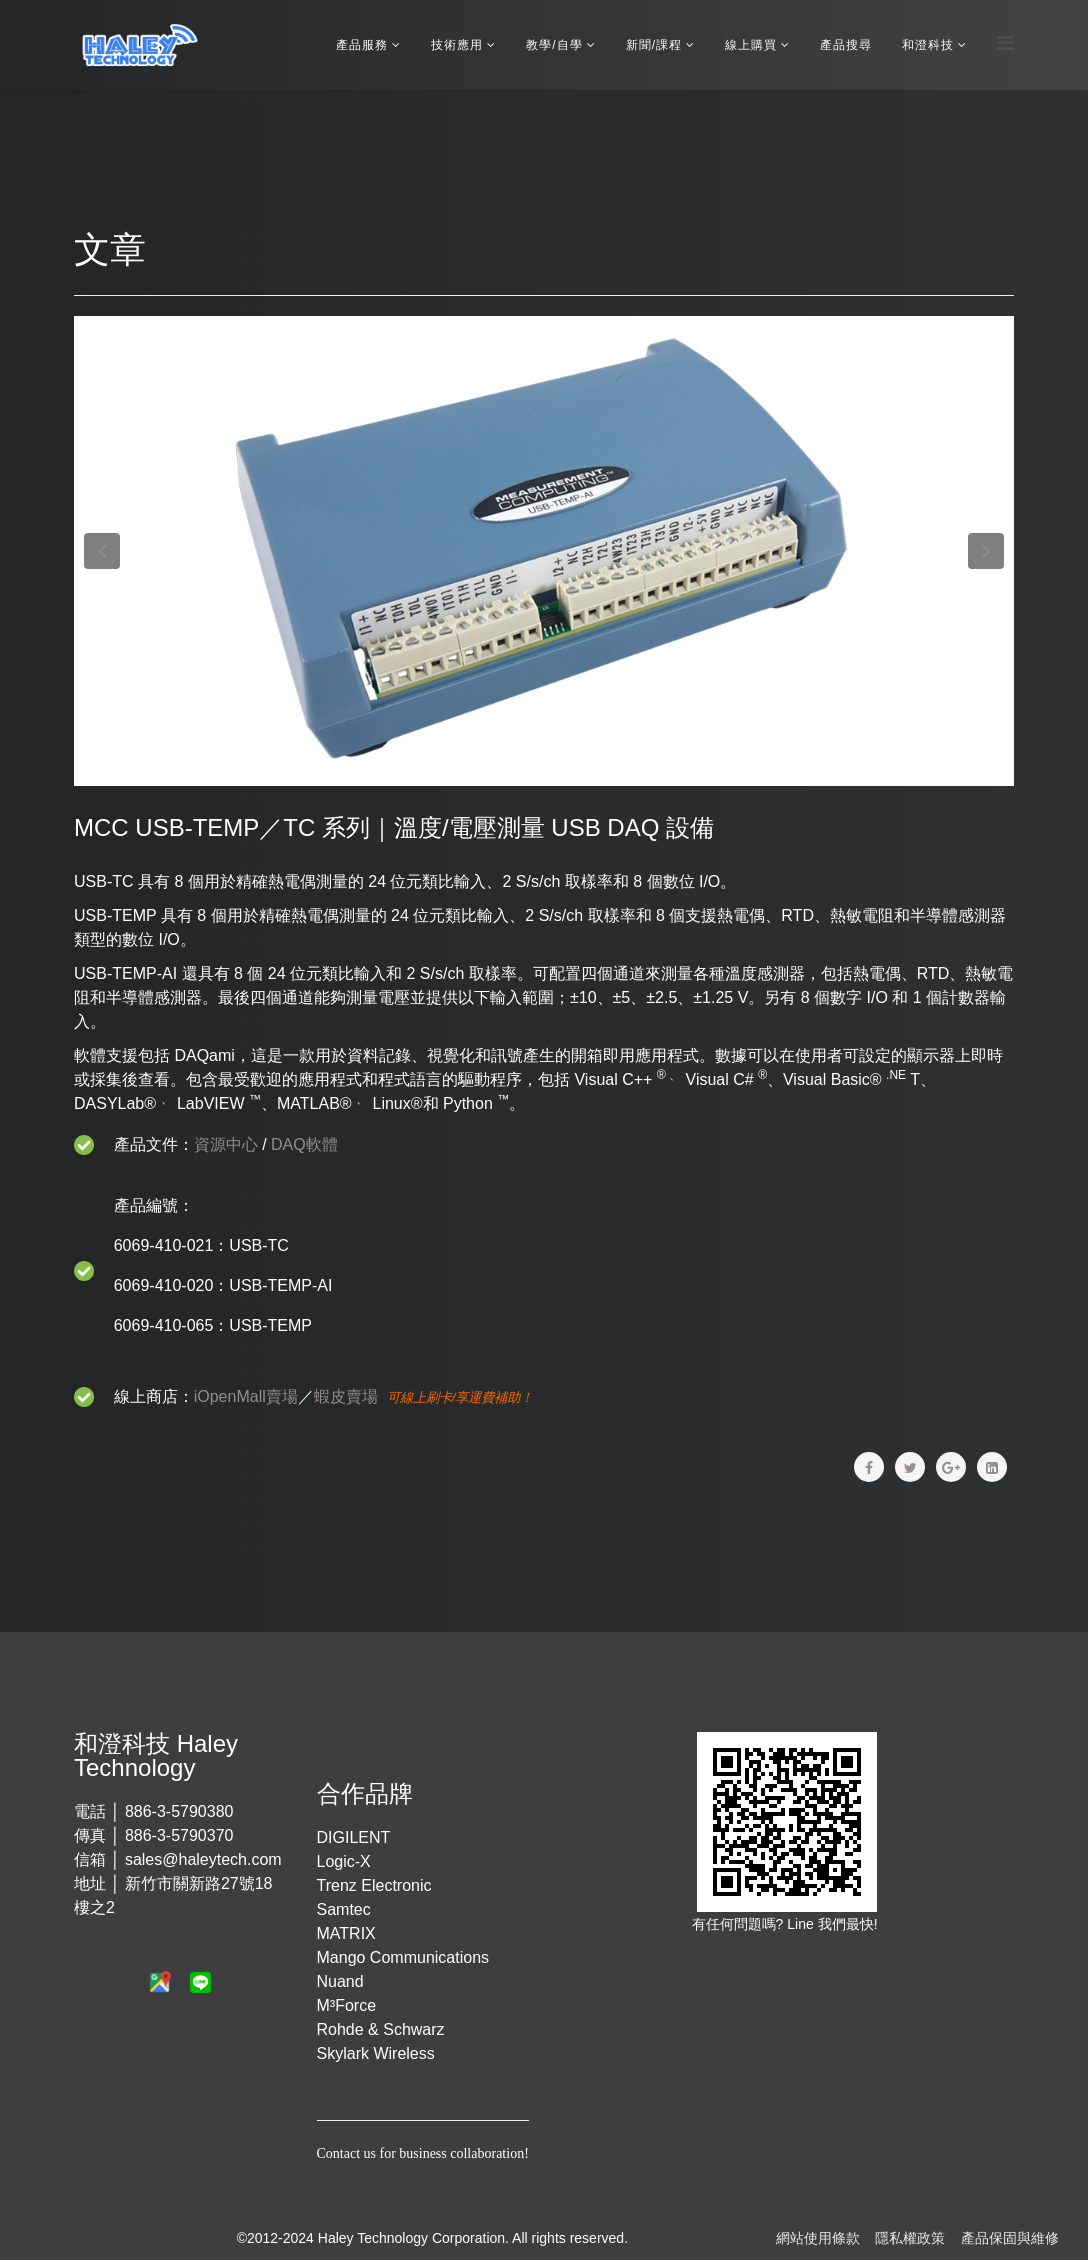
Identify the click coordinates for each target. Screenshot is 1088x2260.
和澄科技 (928, 45)
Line (802, 1924)
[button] (102, 551)
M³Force (347, 2005)
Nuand (340, 1981)
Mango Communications (403, 1957)
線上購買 (751, 45)
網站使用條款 (818, 2238)
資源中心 (226, 1144)
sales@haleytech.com (203, 1859)
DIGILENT (354, 1837)
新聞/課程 (654, 45)
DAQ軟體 (304, 1144)
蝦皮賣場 (346, 1396)
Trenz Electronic (374, 1885)
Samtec (344, 1909)
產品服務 (362, 45)
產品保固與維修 (1010, 2238)
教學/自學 (554, 45)
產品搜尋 (846, 45)
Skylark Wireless (376, 2053)
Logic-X (344, 1861)
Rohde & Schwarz (381, 2029)
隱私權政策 (910, 2238)
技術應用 (457, 45)
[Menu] (1005, 43)
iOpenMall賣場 (246, 1396)
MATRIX (346, 1933)
